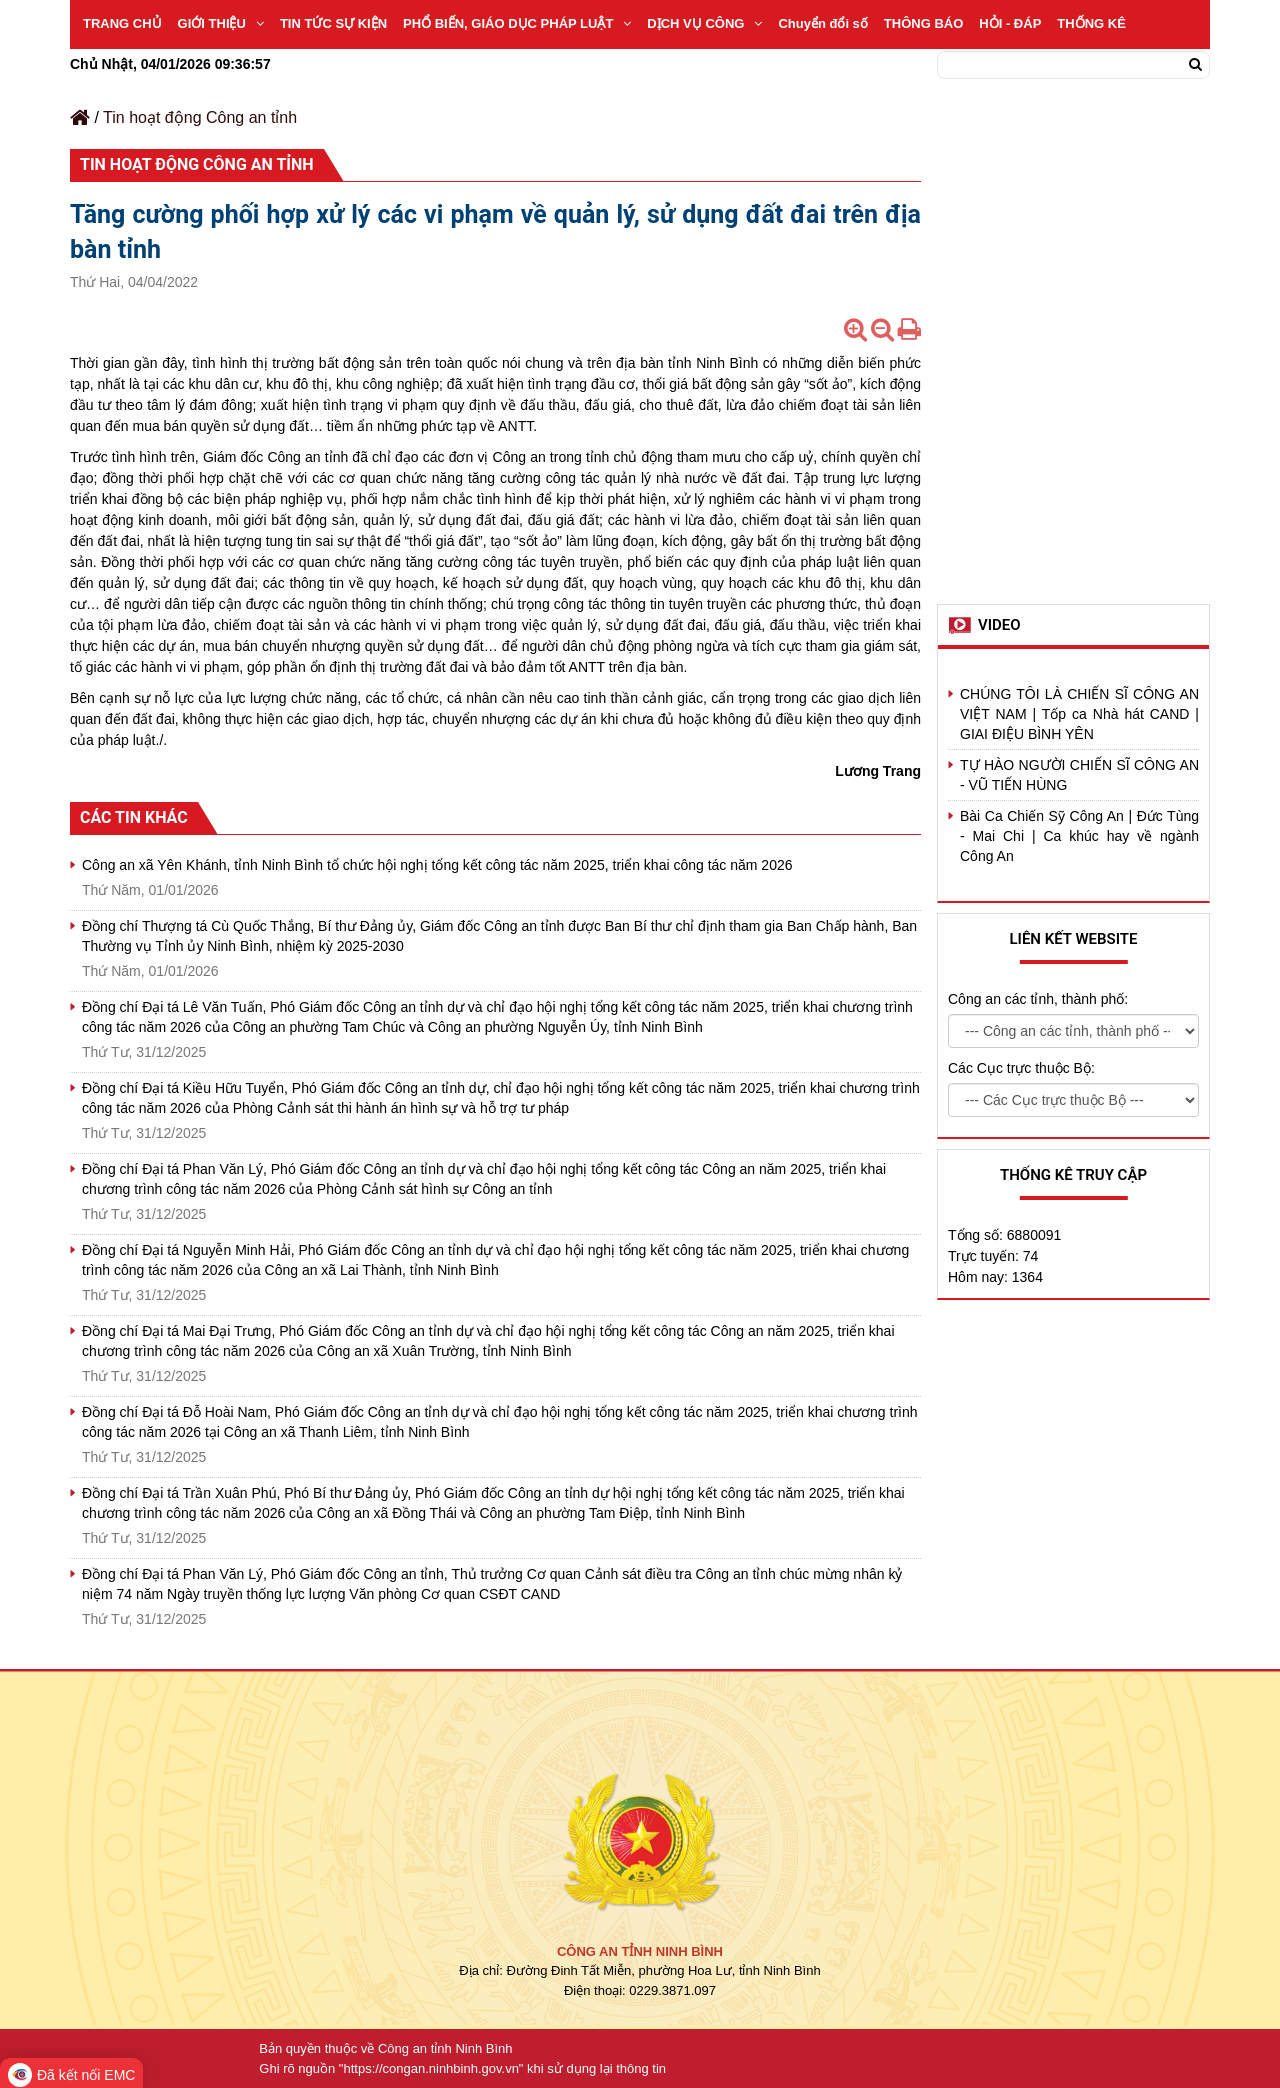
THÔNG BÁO (923, 23)
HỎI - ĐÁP (1010, 23)
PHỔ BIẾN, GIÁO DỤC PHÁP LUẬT (517, 23)
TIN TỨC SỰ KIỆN (333, 23)
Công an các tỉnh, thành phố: (1038, 999)
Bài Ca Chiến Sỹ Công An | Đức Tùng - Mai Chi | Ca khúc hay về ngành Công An (1079, 836)
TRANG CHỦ (122, 23)
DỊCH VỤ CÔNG (704, 23)
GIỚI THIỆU (221, 23)
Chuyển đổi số (822, 23)
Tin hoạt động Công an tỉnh (200, 117)
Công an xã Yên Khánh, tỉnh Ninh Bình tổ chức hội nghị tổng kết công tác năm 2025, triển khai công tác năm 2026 (437, 865)
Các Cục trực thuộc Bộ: (1021, 1068)
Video (999, 625)
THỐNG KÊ (1091, 23)
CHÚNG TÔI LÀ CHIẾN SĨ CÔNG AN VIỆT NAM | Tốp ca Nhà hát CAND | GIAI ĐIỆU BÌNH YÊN (1079, 714)
